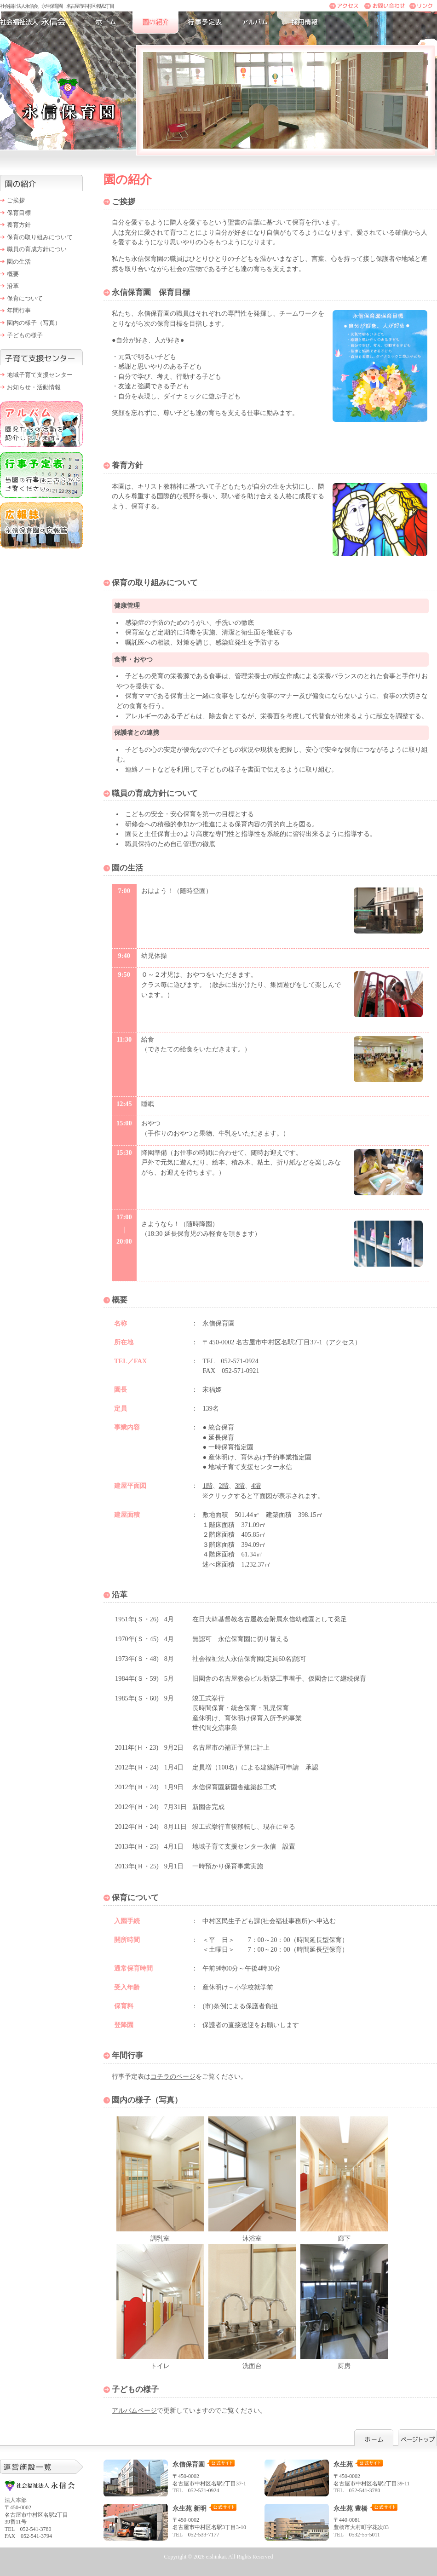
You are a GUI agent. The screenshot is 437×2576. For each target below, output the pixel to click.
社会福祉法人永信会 (41, 23)
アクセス (342, 1342)
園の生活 (19, 261)
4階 (256, 1485)
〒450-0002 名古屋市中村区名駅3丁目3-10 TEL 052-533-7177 (182, 2521)
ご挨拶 (16, 200)
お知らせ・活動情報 (34, 387)
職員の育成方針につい (37, 249)
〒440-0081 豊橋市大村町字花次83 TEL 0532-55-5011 (342, 2521)
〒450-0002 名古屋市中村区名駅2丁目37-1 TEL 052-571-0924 (182, 2477)
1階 (207, 1485)
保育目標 (19, 212)
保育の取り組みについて (40, 237)
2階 (224, 1485)
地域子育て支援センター (40, 374)
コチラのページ (173, 2076)
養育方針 (19, 224)
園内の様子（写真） (34, 322)
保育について (25, 298)
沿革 (13, 285)
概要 (13, 274)
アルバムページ (134, 2410)
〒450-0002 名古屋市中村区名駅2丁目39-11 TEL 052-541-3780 (342, 2477)
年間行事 (19, 310)
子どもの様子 (25, 335)
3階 (240, 1485)
